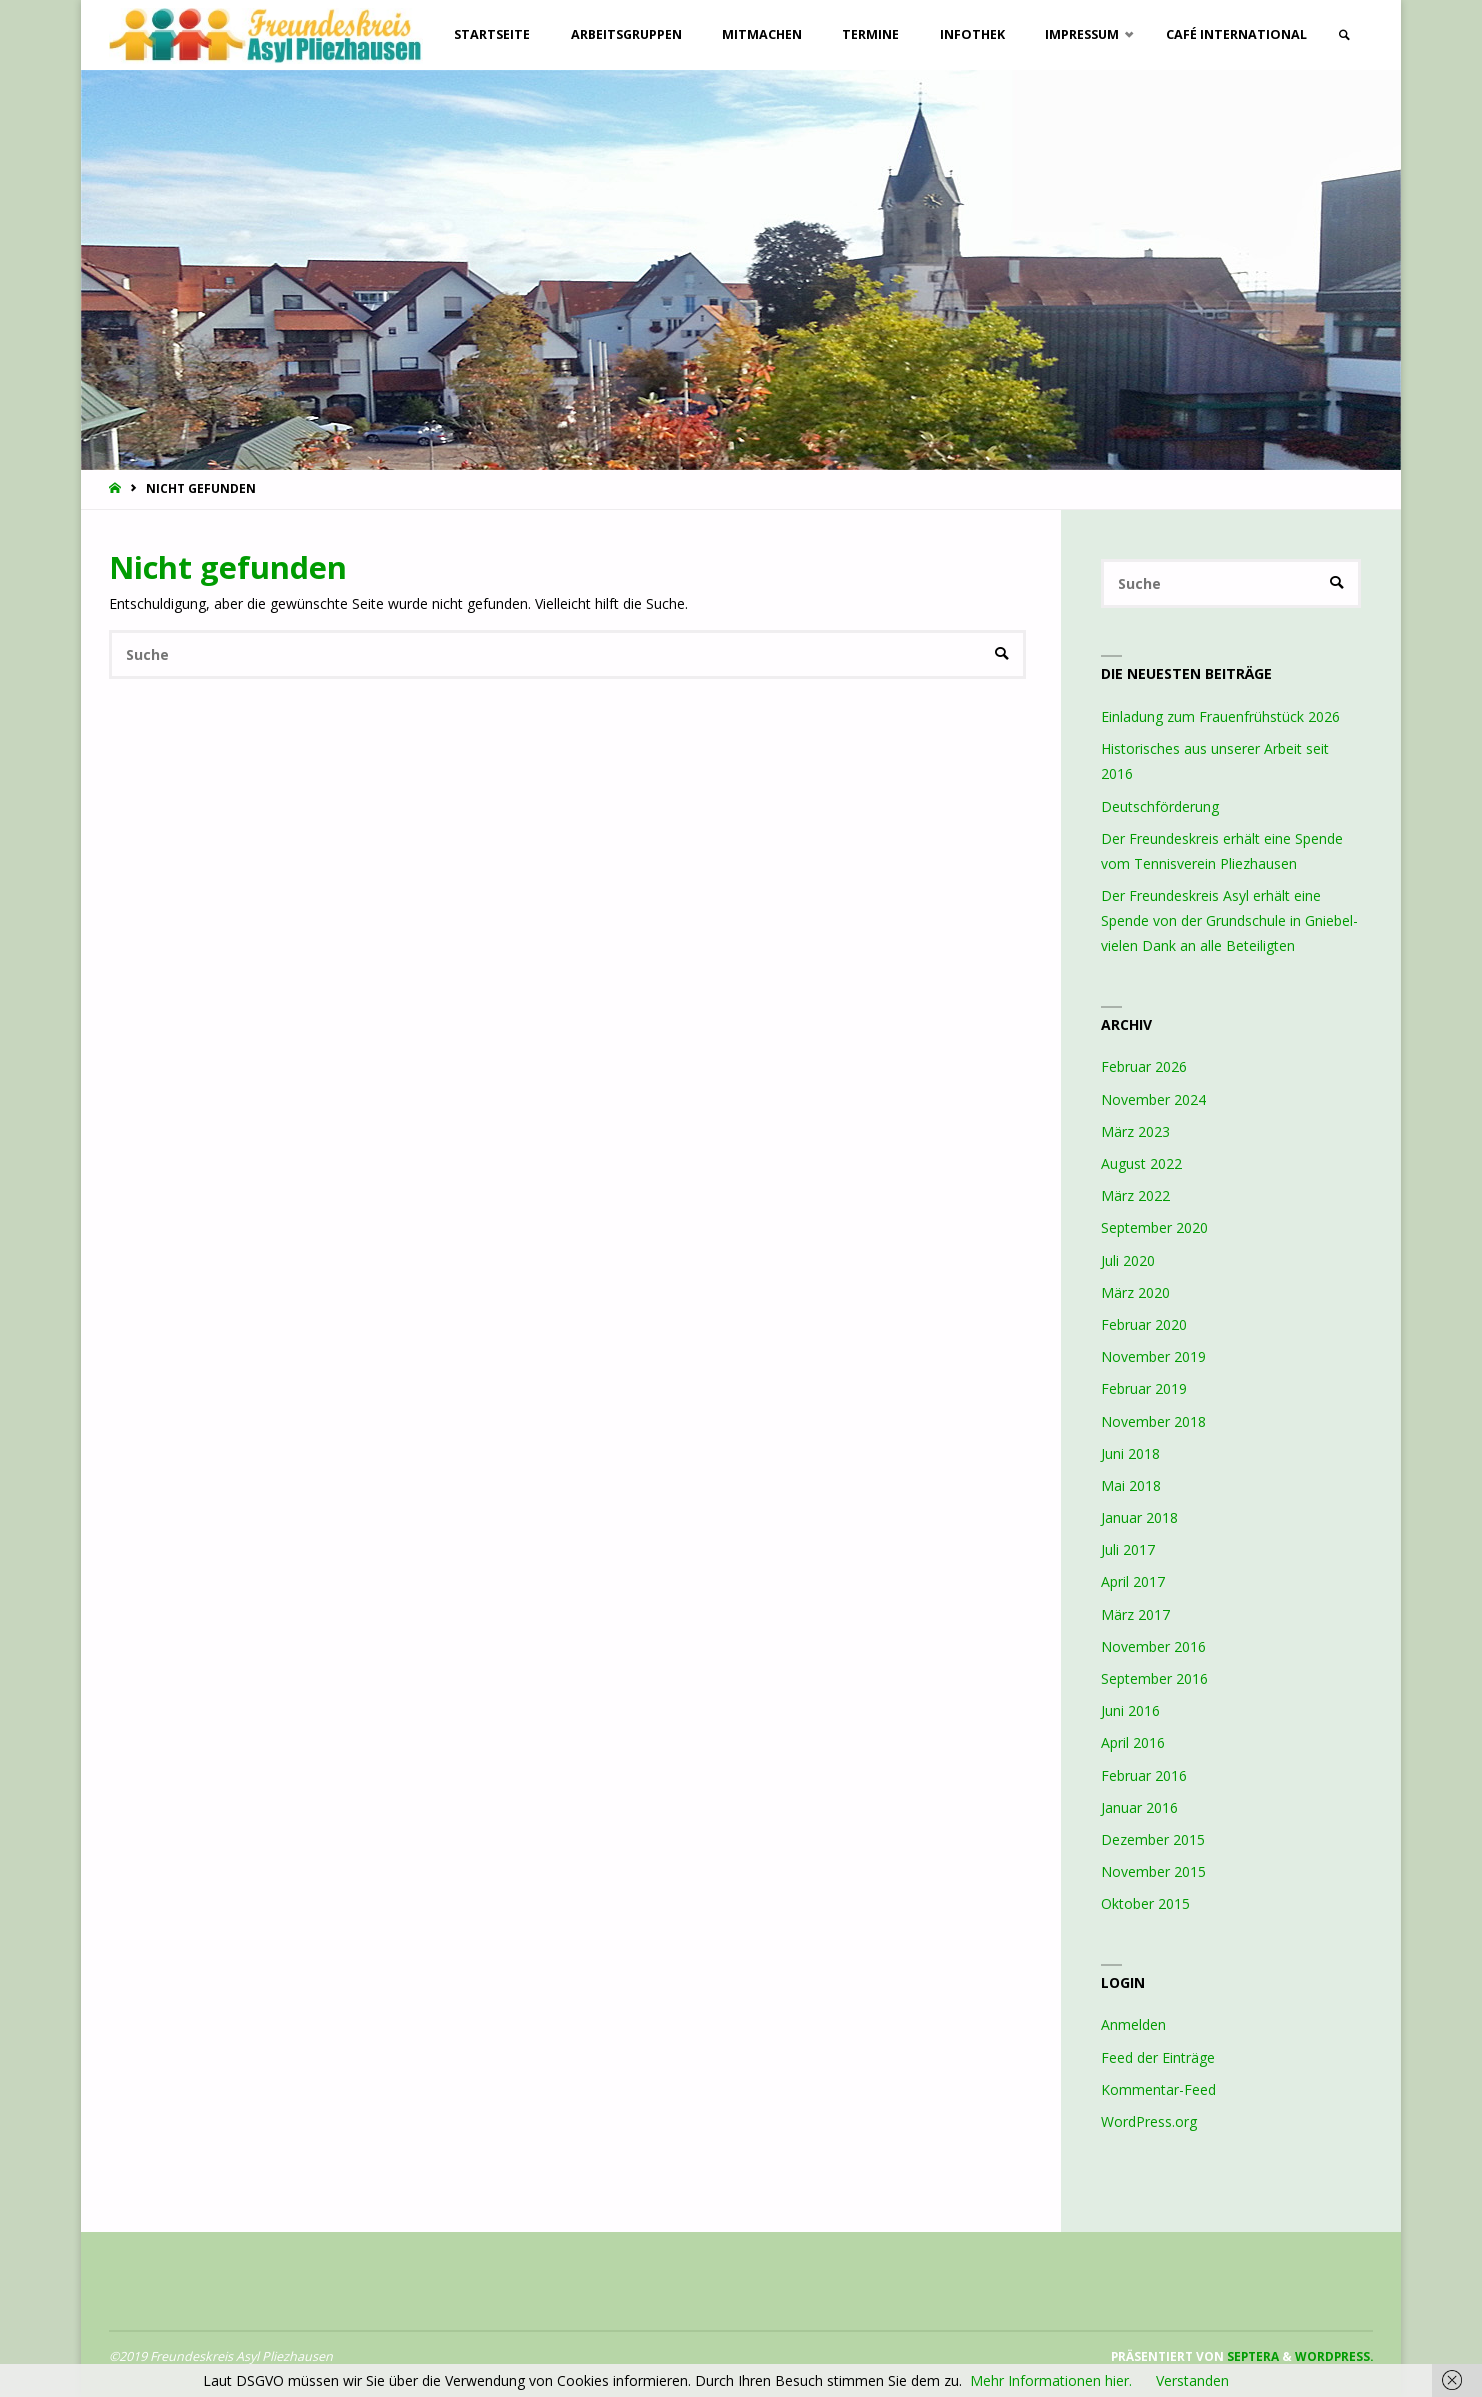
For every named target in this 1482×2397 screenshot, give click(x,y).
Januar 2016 (1139, 1807)
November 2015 (1153, 1871)
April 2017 (1133, 1581)
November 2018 (1153, 1421)
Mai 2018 (1131, 1485)
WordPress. (1334, 2356)
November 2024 (1153, 1099)
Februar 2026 (1144, 1066)
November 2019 (1153, 1356)
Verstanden (1192, 2380)
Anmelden (1133, 2024)
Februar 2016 (1144, 1775)
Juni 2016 (1130, 1710)
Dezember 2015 (1153, 1839)
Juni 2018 (1130, 1453)
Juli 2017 (1128, 1549)
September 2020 (1154, 1227)
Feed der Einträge (1158, 2057)
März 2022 (1135, 1195)
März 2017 (1135, 1614)
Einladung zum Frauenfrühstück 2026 (1220, 716)
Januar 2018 (1139, 1517)
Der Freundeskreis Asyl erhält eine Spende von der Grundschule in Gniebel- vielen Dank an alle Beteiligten (1229, 920)
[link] (1344, 35)
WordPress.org (1149, 2121)
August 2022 (1141, 1163)
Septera (1251, 2356)
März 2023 (1135, 1131)
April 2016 (1133, 1742)
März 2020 (1135, 1292)
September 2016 (1154, 1678)
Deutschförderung (1160, 806)
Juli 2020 (1128, 1260)
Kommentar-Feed (1158, 2089)
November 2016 (1153, 1646)
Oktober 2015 (1145, 1903)
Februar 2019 (1144, 1388)
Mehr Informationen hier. (1051, 2380)
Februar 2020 (1144, 1324)
